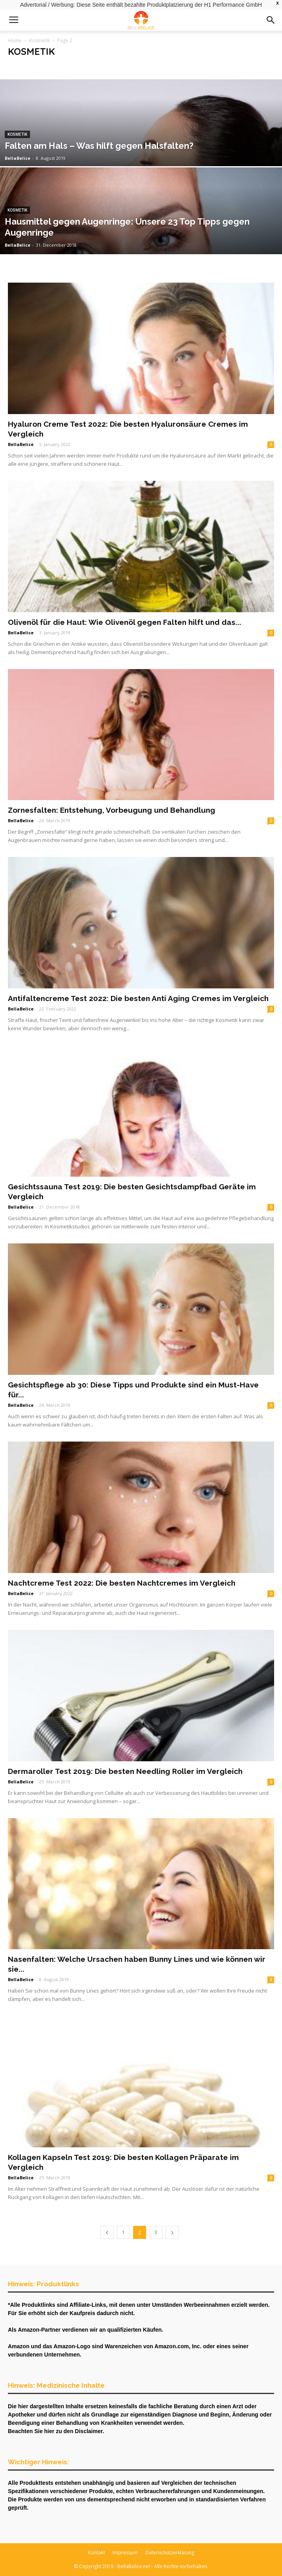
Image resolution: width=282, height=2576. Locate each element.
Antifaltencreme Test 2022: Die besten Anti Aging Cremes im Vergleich (138, 998)
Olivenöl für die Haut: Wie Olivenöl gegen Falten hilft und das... (124, 622)
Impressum (125, 2552)
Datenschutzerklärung (169, 2552)
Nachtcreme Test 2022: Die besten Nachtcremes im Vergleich (121, 1583)
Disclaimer (89, 2431)
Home (15, 40)
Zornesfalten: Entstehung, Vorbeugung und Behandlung (111, 810)
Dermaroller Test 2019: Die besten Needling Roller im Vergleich (125, 1771)
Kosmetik (39, 40)
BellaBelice (17, 158)
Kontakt (96, 2552)
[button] (271, 20)
